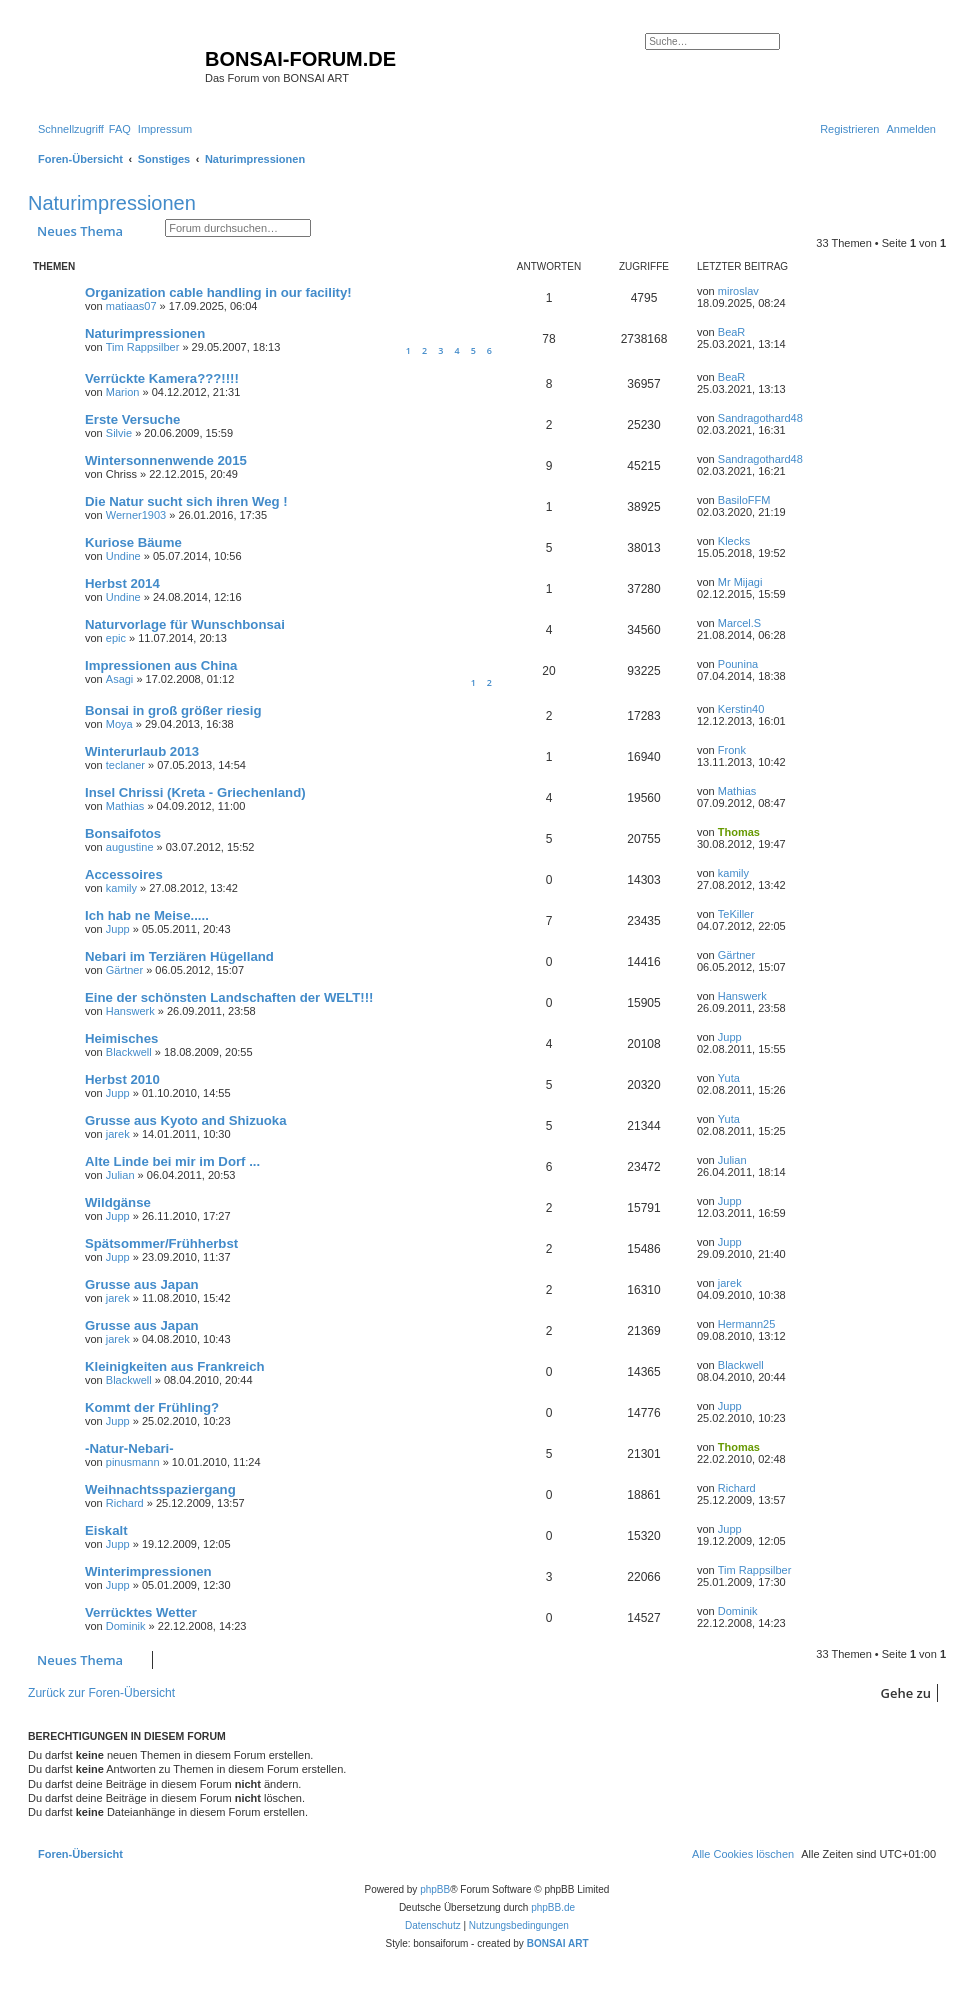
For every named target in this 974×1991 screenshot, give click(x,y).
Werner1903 (136, 515)
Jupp (118, 929)
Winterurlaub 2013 (142, 751)
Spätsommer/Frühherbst (161, 1243)
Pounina (738, 664)
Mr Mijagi (740, 582)
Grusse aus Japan (142, 1284)
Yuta (729, 1078)
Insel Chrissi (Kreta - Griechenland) (195, 792)
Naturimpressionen (112, 203)
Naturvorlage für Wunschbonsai (185, 624)
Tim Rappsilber (143, 347)
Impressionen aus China (161, 665)
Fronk (732, 750)
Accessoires (124, 874)
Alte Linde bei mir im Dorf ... (172, 1161)
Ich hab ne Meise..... (147, 915)
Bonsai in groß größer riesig (173, 710)
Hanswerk (130, 1011)
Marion (123, 392)
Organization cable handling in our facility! (218, 292)
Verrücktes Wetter (141, 1612)
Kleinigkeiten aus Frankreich (175, 1366)
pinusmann (133, 1462)
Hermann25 (746, 1324)
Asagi (120, 679)
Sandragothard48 (760, 418)
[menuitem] (120, 129)
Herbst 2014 (122, 583)
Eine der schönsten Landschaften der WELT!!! (229, 997)
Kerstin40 (741, 709)
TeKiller (736, 914)
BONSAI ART (558, 1943)
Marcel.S (739, 623)
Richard (125, 1503)
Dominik (126, 1626)
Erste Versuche (132, 419)
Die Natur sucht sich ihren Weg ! (186, 501)
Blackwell (129, 1052)
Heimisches (121, 1038)
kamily (121, 888)
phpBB (435, 1889)
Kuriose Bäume (133, 542)
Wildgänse (118, 1202)
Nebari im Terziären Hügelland (179, 956)
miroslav (738, 291)
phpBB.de (553, 1907)
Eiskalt (106, 1530)
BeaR (732, 332)
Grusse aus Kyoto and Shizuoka (186, 1120)
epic (116, 638)
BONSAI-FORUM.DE (300, 59)
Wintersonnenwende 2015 (166, 460)
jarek (118, 1134)
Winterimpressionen (148, 1571)
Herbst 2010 (122, 1079)
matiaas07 (131, 306)
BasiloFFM (744, 500)
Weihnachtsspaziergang (160, 1489)
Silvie (119, 433)
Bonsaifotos (123, 833)
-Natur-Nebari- (129, 1448)
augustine (130, 847)
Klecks (734, 541)
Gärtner (124, 970)
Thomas (739, 832)
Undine (123, 556)
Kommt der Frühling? (152, 1407)
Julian (120, 1175)
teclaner (125, 765)
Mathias (125, 806)
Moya (119, 724)
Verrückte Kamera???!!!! (162, 378)
